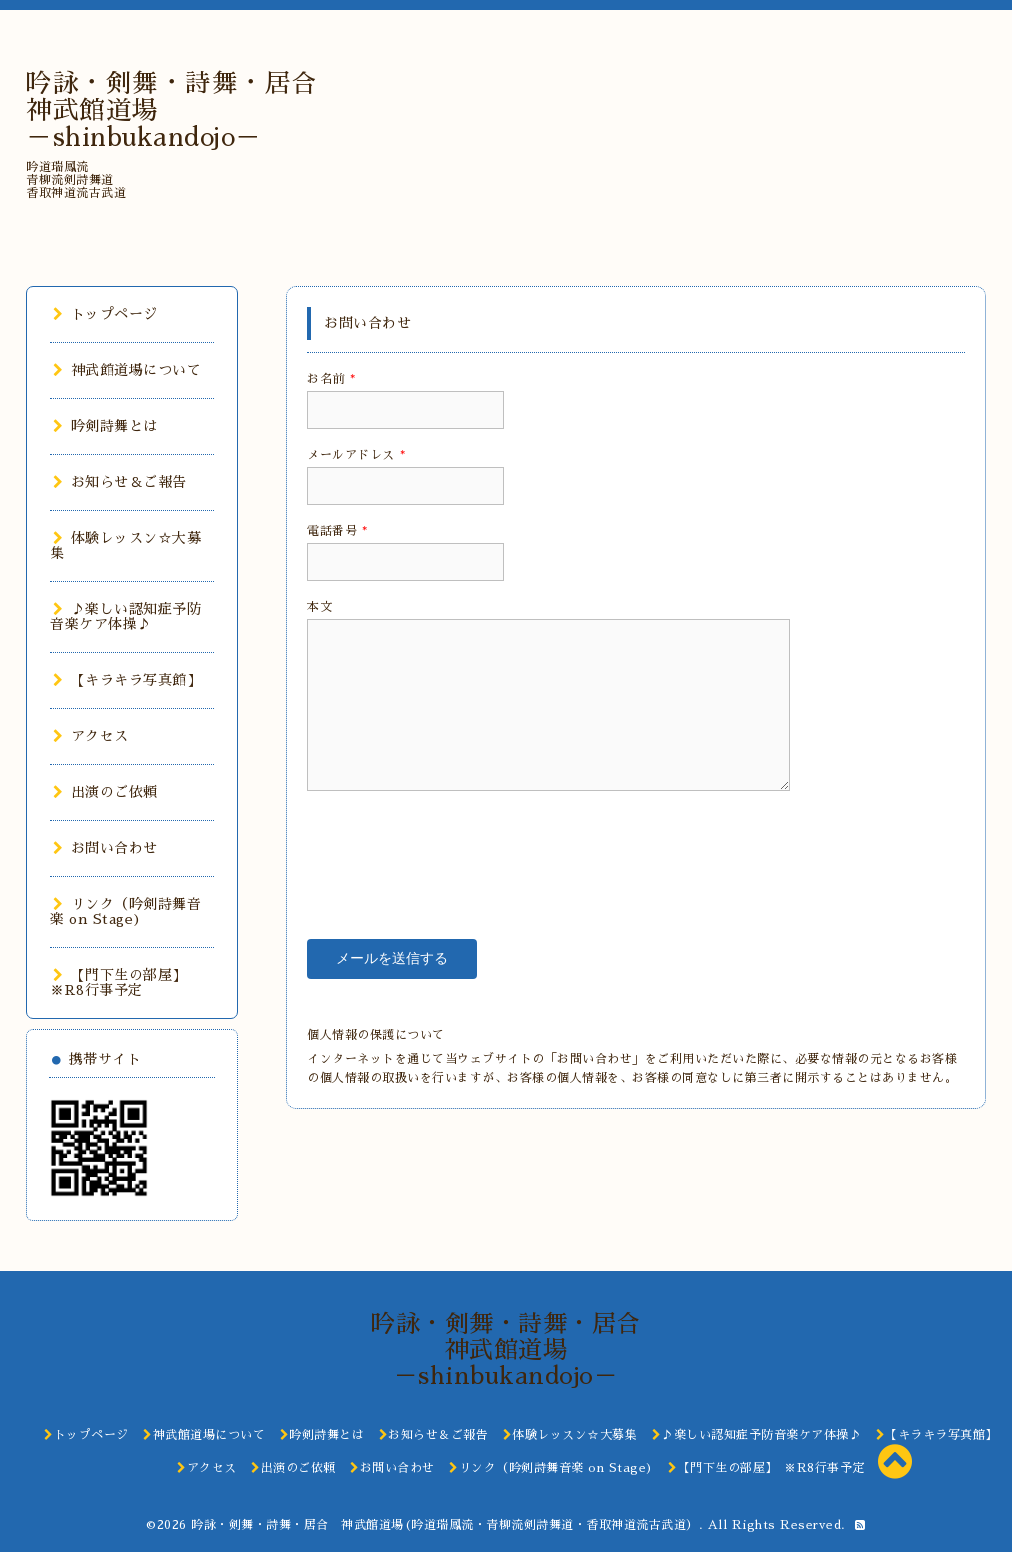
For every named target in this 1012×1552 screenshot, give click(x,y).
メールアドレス (356, 455)
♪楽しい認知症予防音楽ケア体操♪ (125, 616)
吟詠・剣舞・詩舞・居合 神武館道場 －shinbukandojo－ (518, 1350)
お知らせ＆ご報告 (120, 482)
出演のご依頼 (105, 792)
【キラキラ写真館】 (127, 680)
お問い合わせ (105, 848)
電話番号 (337, 531)
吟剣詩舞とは (105, 426)
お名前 (331, 379)
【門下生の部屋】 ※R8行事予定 (122, 982)
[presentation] (459, 850)
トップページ (105, 314)
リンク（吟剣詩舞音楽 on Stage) (125, 911)
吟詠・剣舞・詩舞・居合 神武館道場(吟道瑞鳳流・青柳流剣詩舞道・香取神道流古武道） (445, 1525)
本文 (319, 607)
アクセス (91, 736)
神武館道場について (127, 370)
